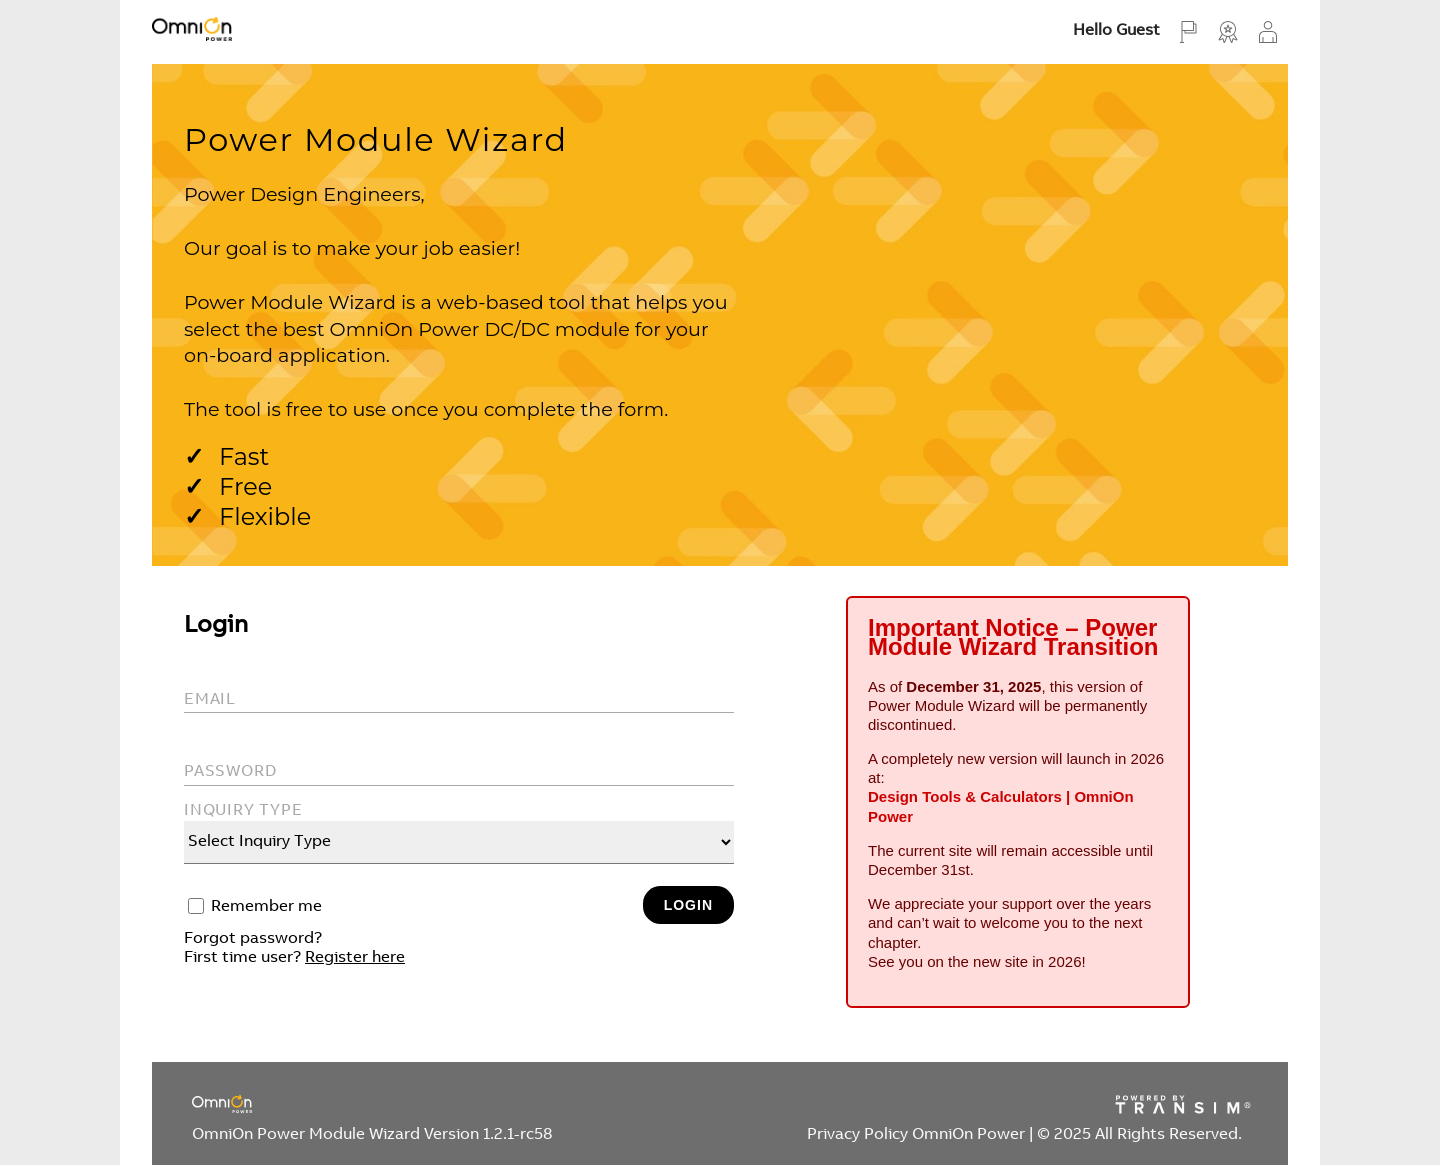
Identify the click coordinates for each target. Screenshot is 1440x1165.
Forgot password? (253, 939)
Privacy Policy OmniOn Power (918, 1135)
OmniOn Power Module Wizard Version (372, 1135)
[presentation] (336, 1023)
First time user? (294, 958)
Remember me (266, 907)
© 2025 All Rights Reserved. (1139, 1135)
